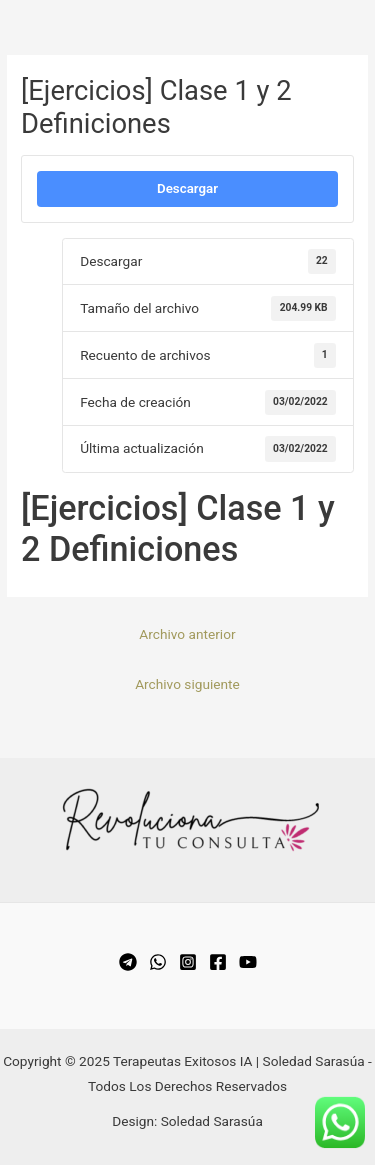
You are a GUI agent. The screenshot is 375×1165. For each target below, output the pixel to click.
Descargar (187, 188)
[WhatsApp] (158, 962)
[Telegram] (128, 962)
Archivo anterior (187, 634)
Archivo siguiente (187, 684)
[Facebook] (218, 962)
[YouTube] (248, 962)
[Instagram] (188, 962)
